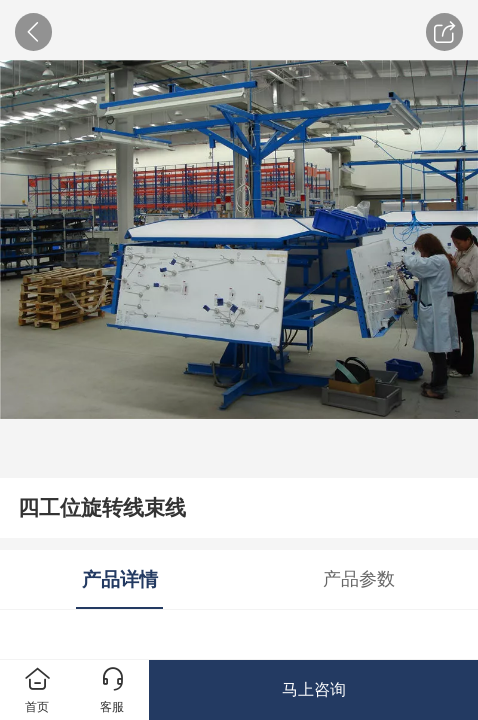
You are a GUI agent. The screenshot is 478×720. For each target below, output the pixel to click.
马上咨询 (314, 689)
